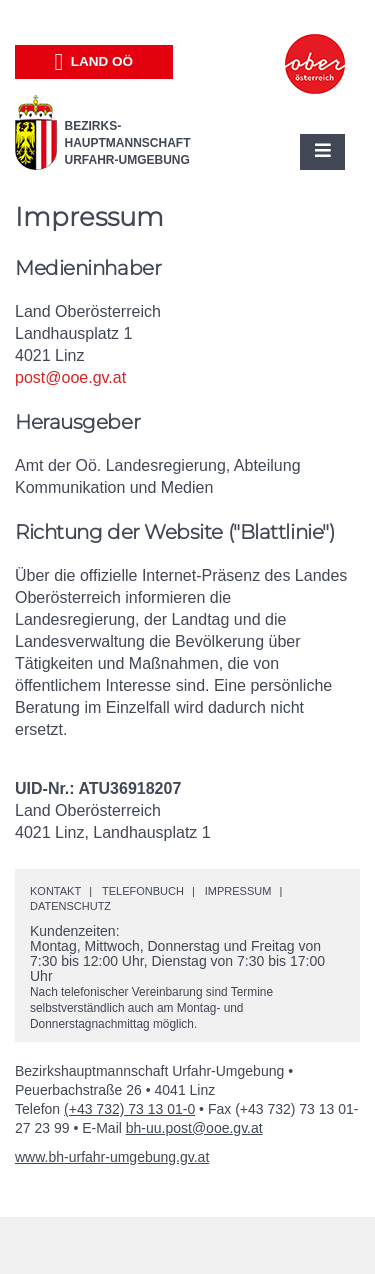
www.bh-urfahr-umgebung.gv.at (112, 1157)
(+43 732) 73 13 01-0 (129, 1109)
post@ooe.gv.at (70, 377)
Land (93, 62)
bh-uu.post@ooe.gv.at (194, 1128)
